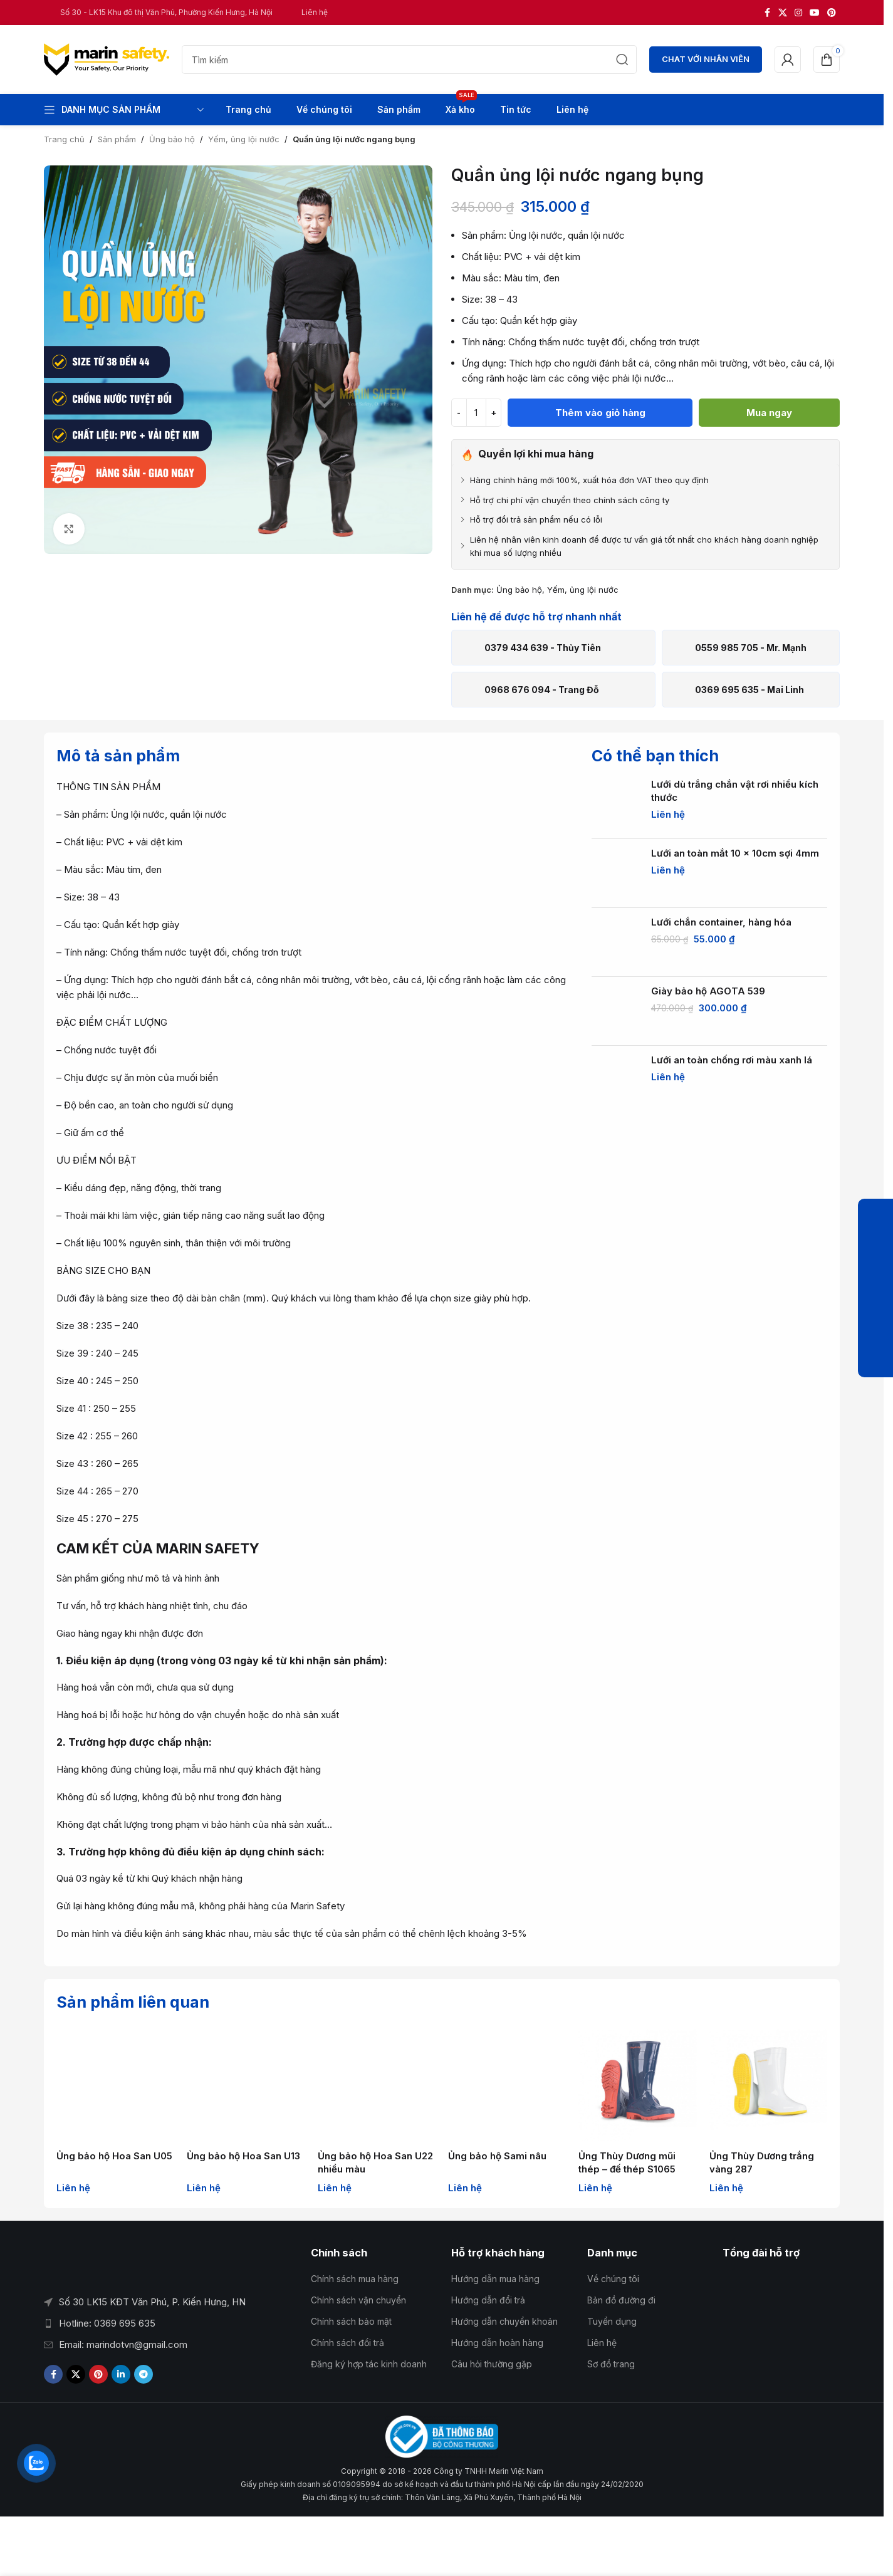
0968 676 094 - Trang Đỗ (541, 689)
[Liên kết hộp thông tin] (158, 12)
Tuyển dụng (612, 2321)
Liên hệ (602, 2342)
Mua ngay (769, 413)
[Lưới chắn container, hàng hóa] (617, 942)
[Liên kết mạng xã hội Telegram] (143, 2374)
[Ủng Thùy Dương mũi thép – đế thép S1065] (637, 2085)
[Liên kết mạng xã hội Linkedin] (121, 2374)
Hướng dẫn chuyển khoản (504, 2321)
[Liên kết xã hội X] (783, 12)
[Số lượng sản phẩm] (476, 413)
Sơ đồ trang (611, 2364)
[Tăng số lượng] (493, 413)
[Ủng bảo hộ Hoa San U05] (115, 2085)
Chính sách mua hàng (355, 2278)
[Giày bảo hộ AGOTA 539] (617, 1011)
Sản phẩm (117, 139)
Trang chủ (64, 139)
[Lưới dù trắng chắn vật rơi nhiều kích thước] (617, 805)
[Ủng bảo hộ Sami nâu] (507, 2085)
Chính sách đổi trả (347, 2342)
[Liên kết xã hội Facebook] (767, 12)
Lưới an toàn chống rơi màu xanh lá (731, 1060)
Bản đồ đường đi (621, 2300)
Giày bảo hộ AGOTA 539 (708, 991)
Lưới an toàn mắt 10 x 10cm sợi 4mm (735, 853)
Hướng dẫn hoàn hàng (497, 2342)
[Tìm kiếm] (409, 59)
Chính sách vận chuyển (358, 2300)
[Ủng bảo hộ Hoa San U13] (246, 2085)
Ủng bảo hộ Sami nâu (497, 2156)
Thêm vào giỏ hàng (600, 413)
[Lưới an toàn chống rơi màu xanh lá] (617, 1080)
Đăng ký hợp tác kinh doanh (369, 2364)
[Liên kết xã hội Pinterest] (831, 12)
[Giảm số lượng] (459, 413)
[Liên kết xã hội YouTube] (814, 12)
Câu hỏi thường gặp (491, 2364)
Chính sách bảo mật (351, 2321)
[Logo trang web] (106, 59)
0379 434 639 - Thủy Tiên (542, 647)
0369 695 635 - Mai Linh (749, 689)
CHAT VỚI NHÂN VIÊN (705, 59)
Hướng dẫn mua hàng (495, 2278)
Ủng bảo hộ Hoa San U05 (114, 2156)
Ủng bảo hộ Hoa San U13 (243, 2156)
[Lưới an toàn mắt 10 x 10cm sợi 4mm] (617, 873)
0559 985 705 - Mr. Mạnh (751, 647)
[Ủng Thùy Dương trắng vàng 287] (768, 2085)
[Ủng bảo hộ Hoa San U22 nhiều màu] (377, 2085)
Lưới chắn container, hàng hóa (721, 922)
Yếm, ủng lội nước (243, 139)
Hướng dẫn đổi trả (488, 2300)
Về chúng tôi (613, 2278)
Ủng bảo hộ (172, 139)
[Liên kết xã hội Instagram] (798, 12)
